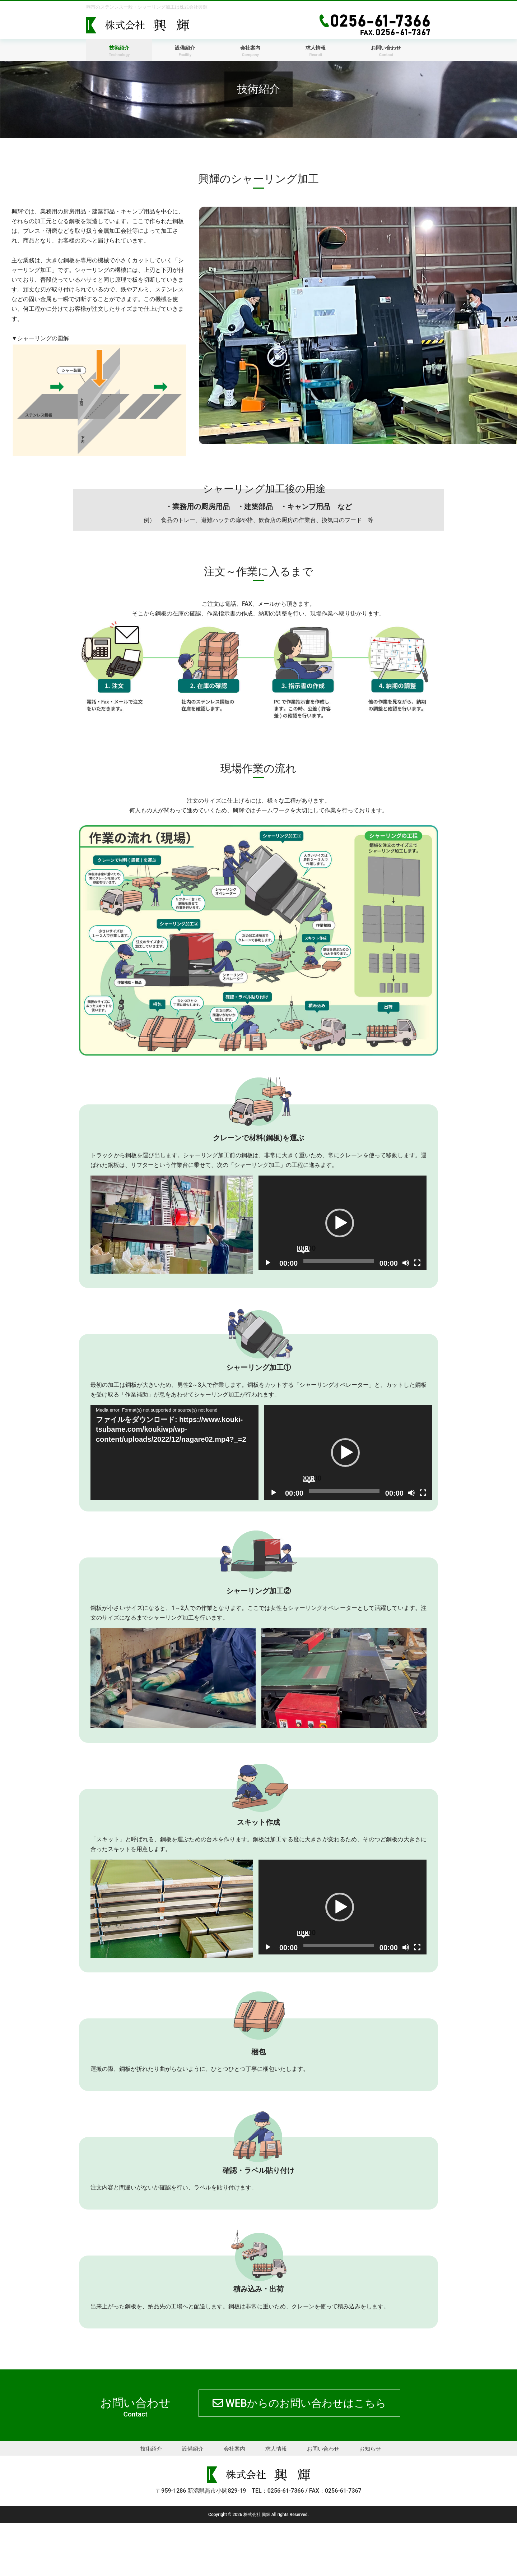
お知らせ (370, 2501)
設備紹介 (193, 2501)
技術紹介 (151, 2501)
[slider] (338, 1261)
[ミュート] (405, 1262)
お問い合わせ (323, 2501)
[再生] (267, 1262)
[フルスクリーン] (417, 1262)
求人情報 (276, 2501)
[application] (342, 1223)
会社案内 (234, 2501)
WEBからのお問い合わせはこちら (210, 2467)
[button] (339, 1223)
